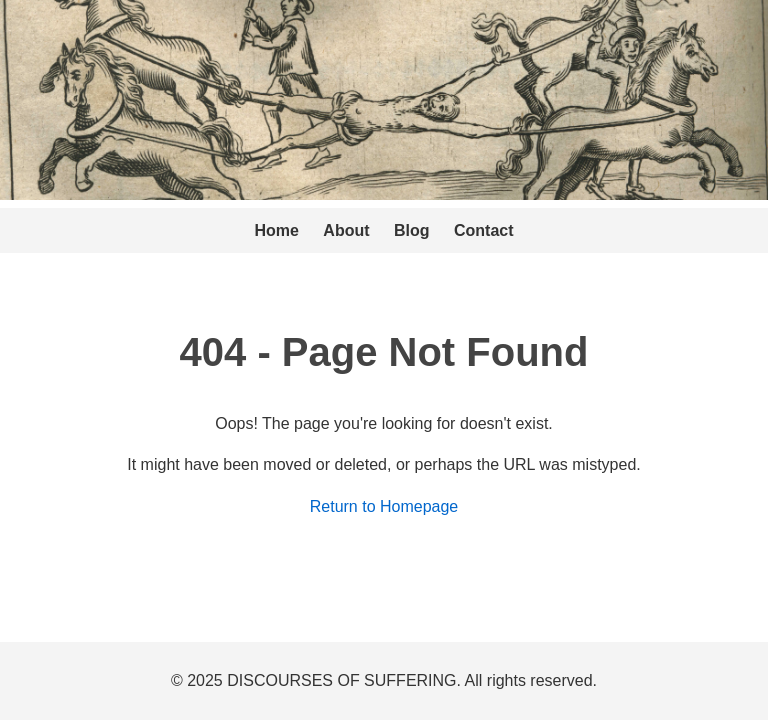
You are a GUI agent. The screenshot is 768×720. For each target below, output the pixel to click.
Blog (412, 230)
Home (276, 230)
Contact (484, 230)
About (346, 230)
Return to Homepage (384, 506)
